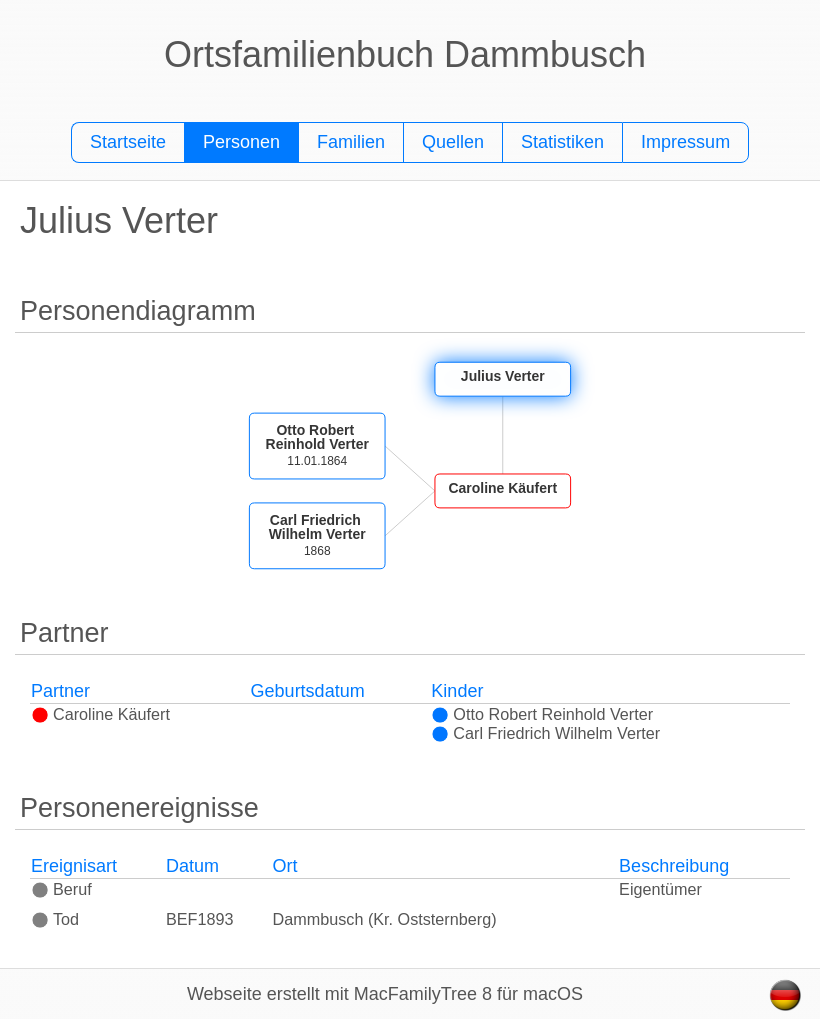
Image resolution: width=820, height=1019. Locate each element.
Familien (351, 142)
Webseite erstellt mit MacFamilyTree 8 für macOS (385, 994)
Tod (55, 919)
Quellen (453, 142)
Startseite (128, 142)
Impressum (685, 142)
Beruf (61, 889)
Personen (241, 142)
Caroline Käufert (100, 714)
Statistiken (562, 142)
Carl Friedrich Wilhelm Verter (545, 733)
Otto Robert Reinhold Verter (542, 714)
